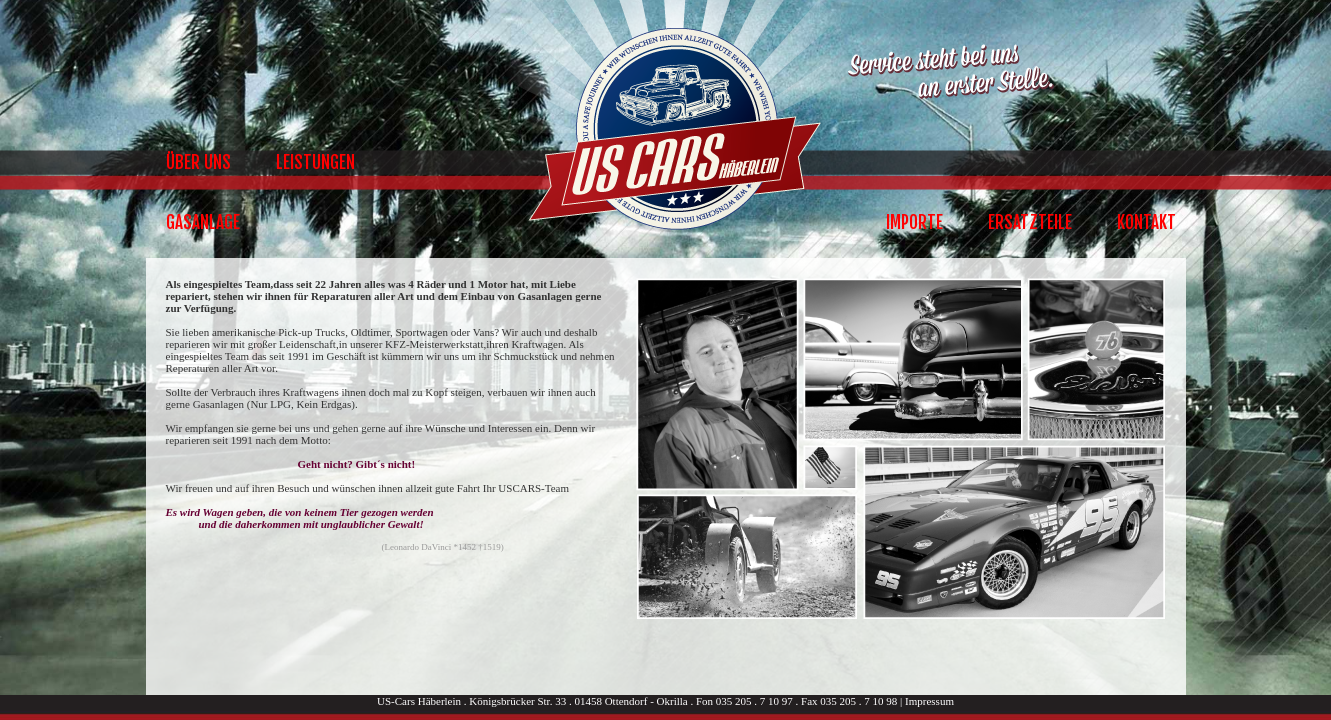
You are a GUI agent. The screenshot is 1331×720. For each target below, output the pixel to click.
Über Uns (198, 162)
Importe (914, 222)
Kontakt (1146, 222)
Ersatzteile (1030, 222)
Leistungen (315, 162)
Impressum (929, 701)
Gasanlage (203, 222)
